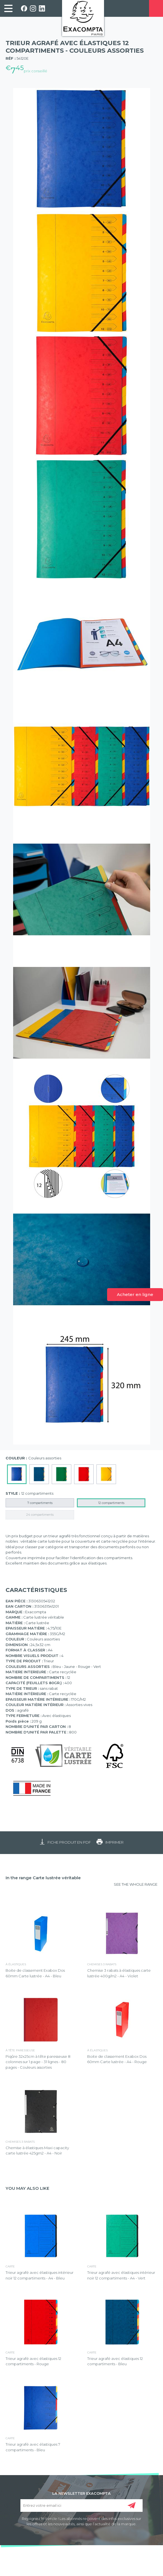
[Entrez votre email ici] (81, 2505)
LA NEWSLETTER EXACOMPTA (81, 2493)
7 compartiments (40, 1503)
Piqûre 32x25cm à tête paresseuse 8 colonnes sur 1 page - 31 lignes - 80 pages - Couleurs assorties (38, 2062)
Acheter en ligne (135, 1294)
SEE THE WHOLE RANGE (135, 1884)
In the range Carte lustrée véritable (43, 1877)
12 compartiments (111, 1503)
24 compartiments (40, 1515)
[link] (8, 8)
